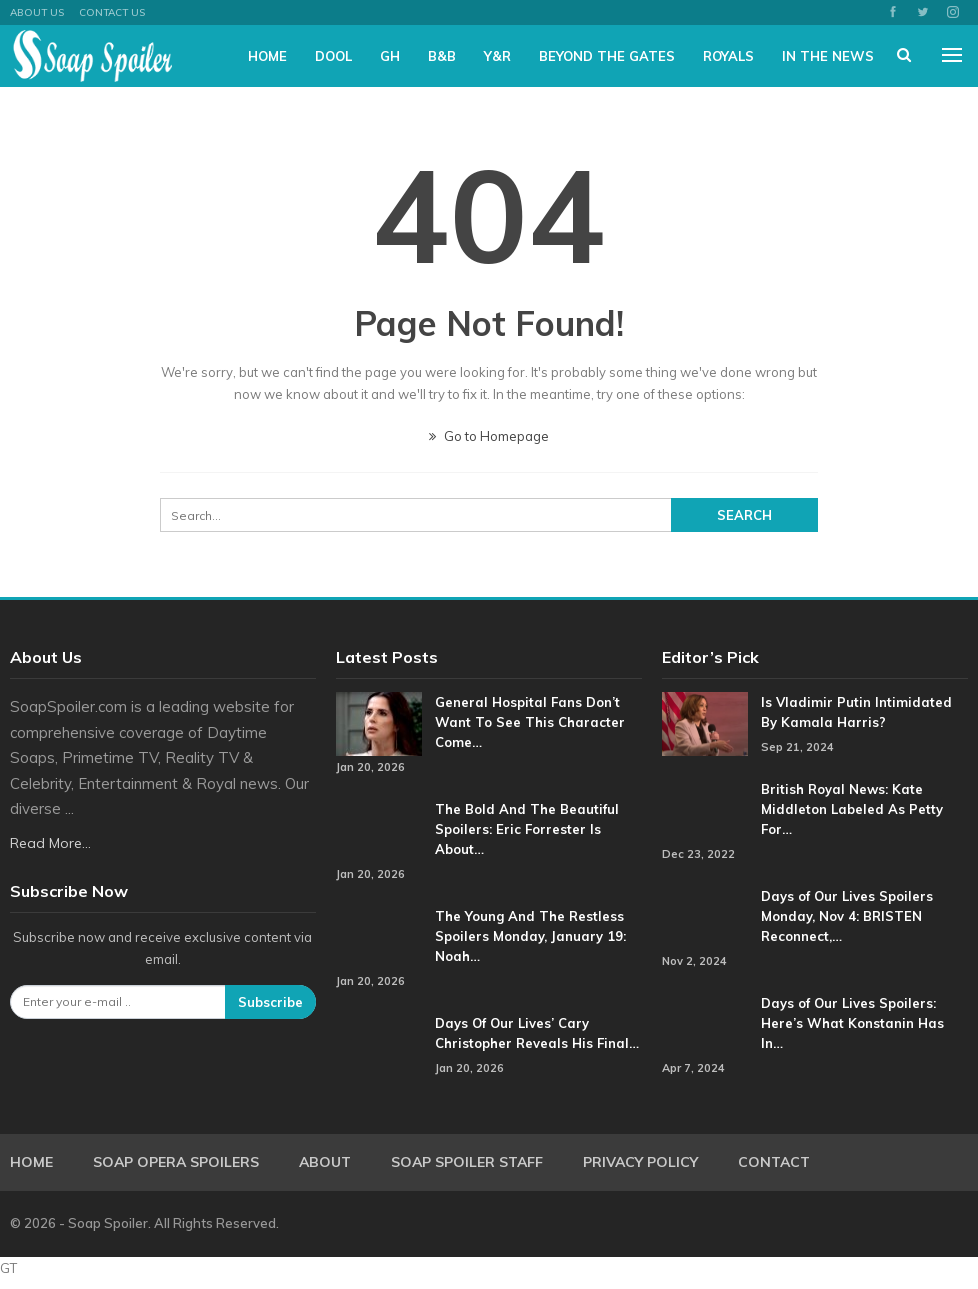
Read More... (50, 843)
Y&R (497, 56)
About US (37, 12)
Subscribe (270, 1002)
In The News (828, 56)
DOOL (333, 56)
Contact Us (112, 12)
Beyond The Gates (607, 56)
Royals (728, 56)
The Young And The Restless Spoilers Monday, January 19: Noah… (530, 936)
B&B (442, 56)
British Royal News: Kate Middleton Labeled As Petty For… (852, 809)
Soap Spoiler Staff (467, 1162)
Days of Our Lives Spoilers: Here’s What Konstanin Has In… (852, 1023)
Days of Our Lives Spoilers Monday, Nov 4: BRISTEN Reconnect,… (847, 916)
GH (390, 56)
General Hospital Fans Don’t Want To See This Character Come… (530, 722)
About (325, 1162)
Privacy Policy (640, 1162)
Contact (774, 1162)
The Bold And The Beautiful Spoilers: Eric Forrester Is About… (527, 829)
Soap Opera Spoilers (176, 1162)
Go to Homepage (489, 436)
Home (267, 56)
